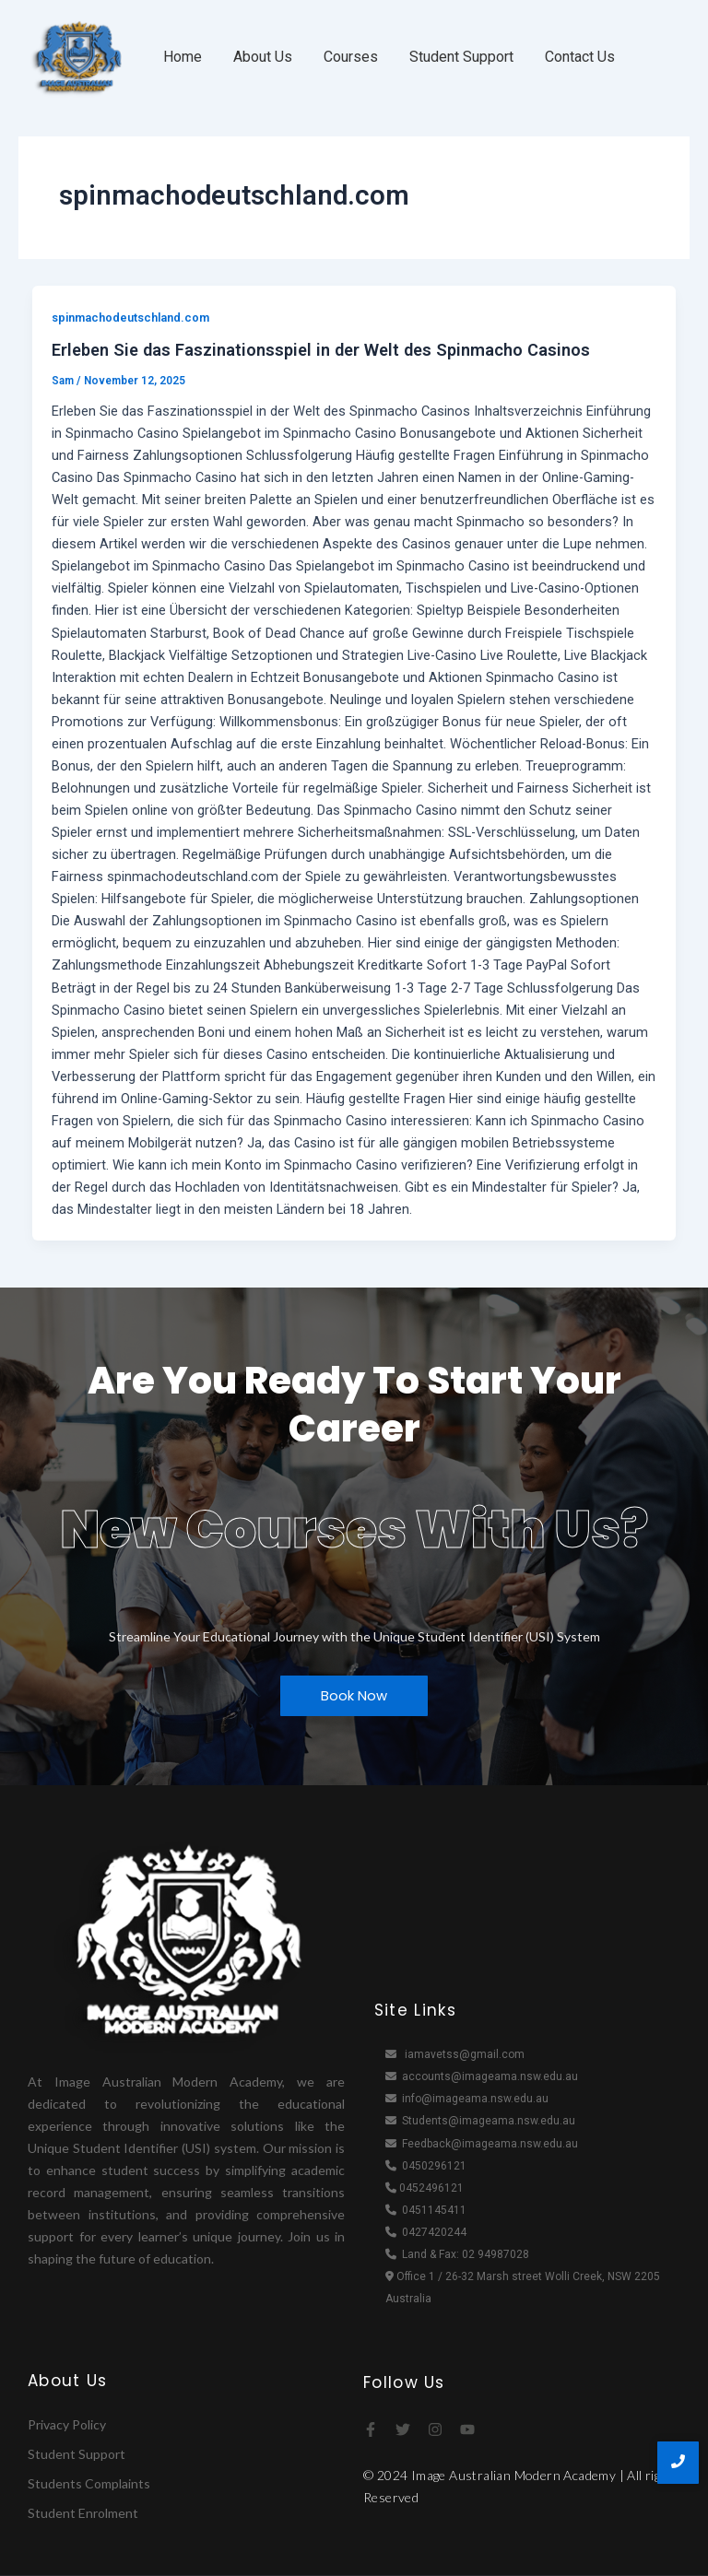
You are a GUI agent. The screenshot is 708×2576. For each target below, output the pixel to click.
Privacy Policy (67, 2424)
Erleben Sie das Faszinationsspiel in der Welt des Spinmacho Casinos (321, 349)
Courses (351, 56)
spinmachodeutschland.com (130, 317)
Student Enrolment (83, 2513)
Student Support (461, 56)
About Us (262, 56)
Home (182, 56)
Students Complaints (89, 2483)
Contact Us (580, 56)
